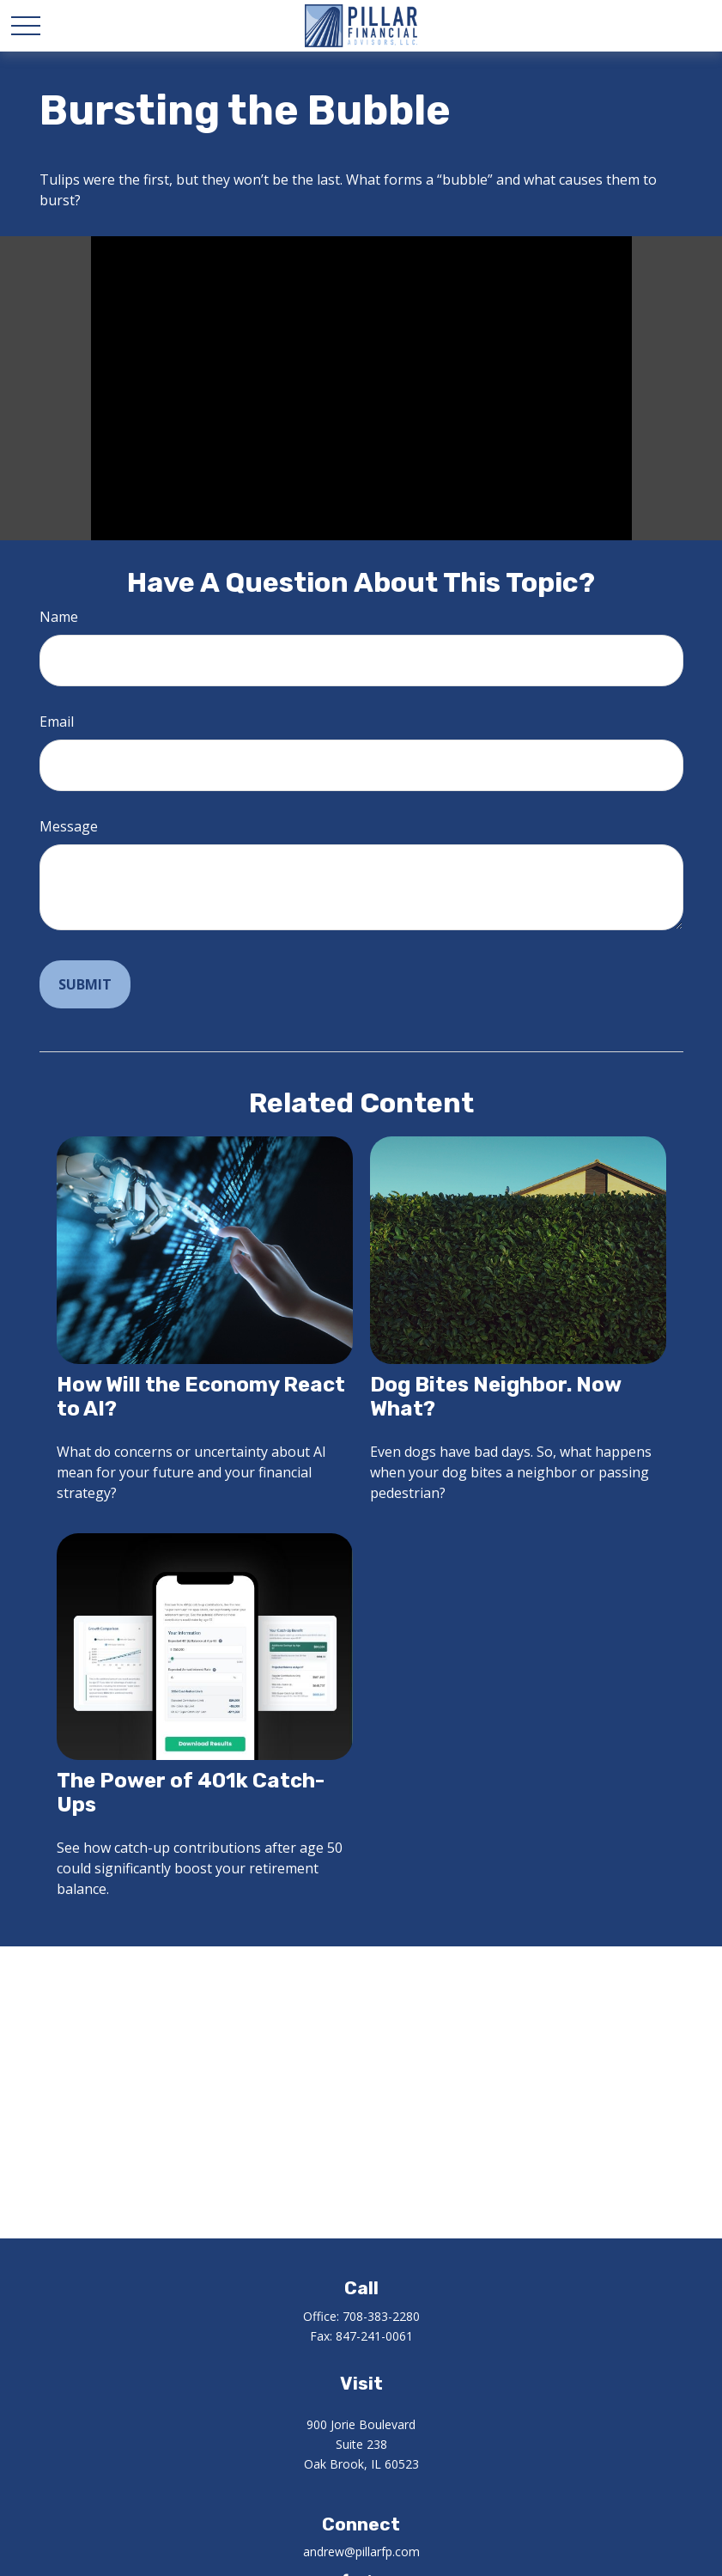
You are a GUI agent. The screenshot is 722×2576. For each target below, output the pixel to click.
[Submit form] (84, 984)
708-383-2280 (381, 2316)
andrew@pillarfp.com (361, 2551)
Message (68, 826)
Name (58, 616)
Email (56, 721)
